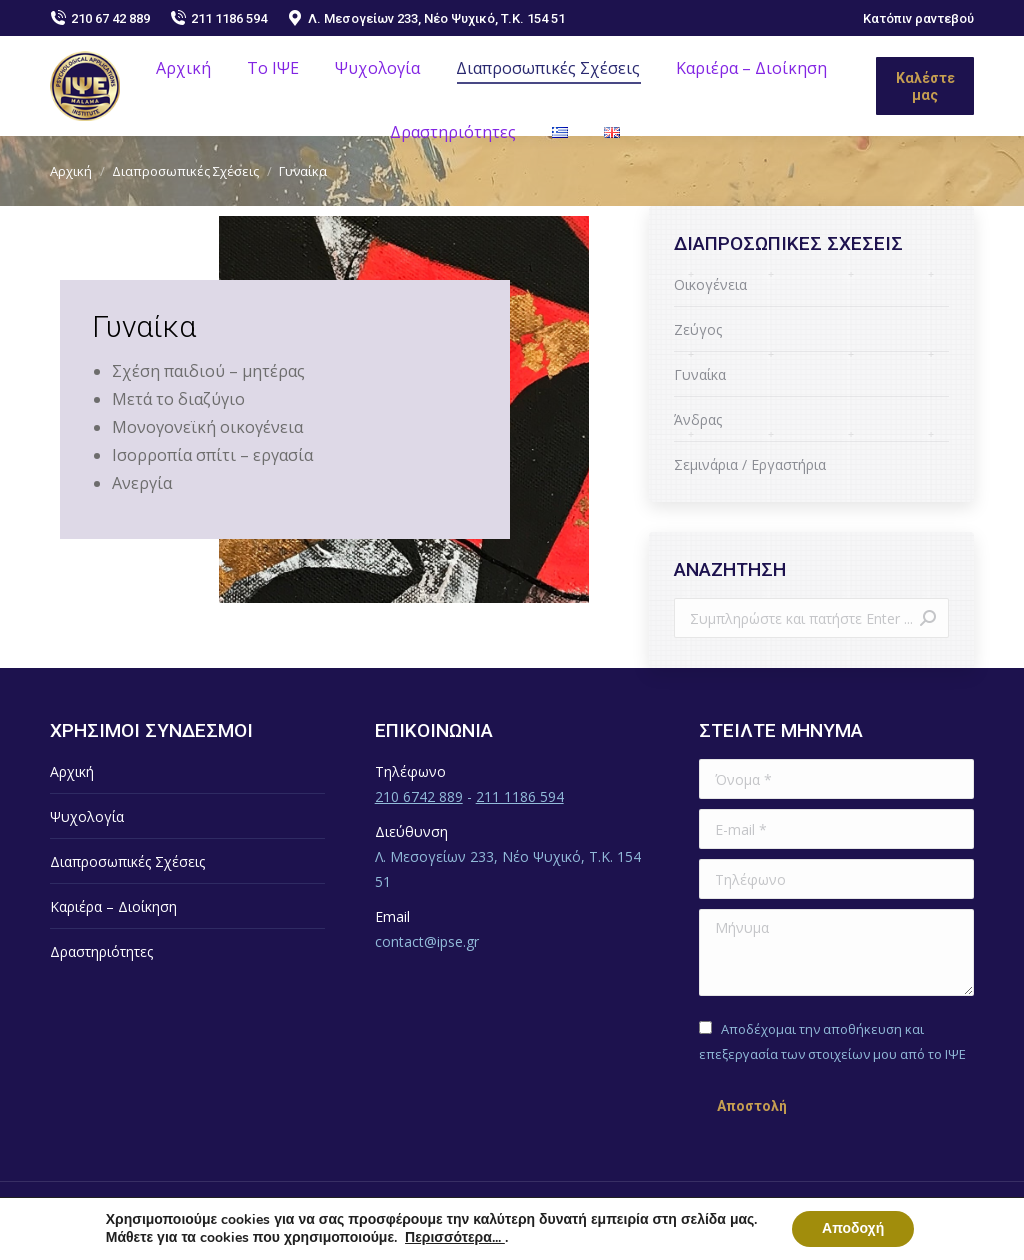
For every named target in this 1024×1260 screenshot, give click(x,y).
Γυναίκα (700, 374)
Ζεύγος (698, 329)
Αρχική (72, 771)
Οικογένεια (710, 284)
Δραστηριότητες (101, 951)
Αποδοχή (853, 1228)
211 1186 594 (218, 18)
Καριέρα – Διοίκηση (113, 906)
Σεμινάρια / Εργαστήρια (750, 464)
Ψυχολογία (87, 816)
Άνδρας (698, 419)
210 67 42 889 (100, 18)
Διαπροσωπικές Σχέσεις (127, 861)
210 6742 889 (419, 796)
